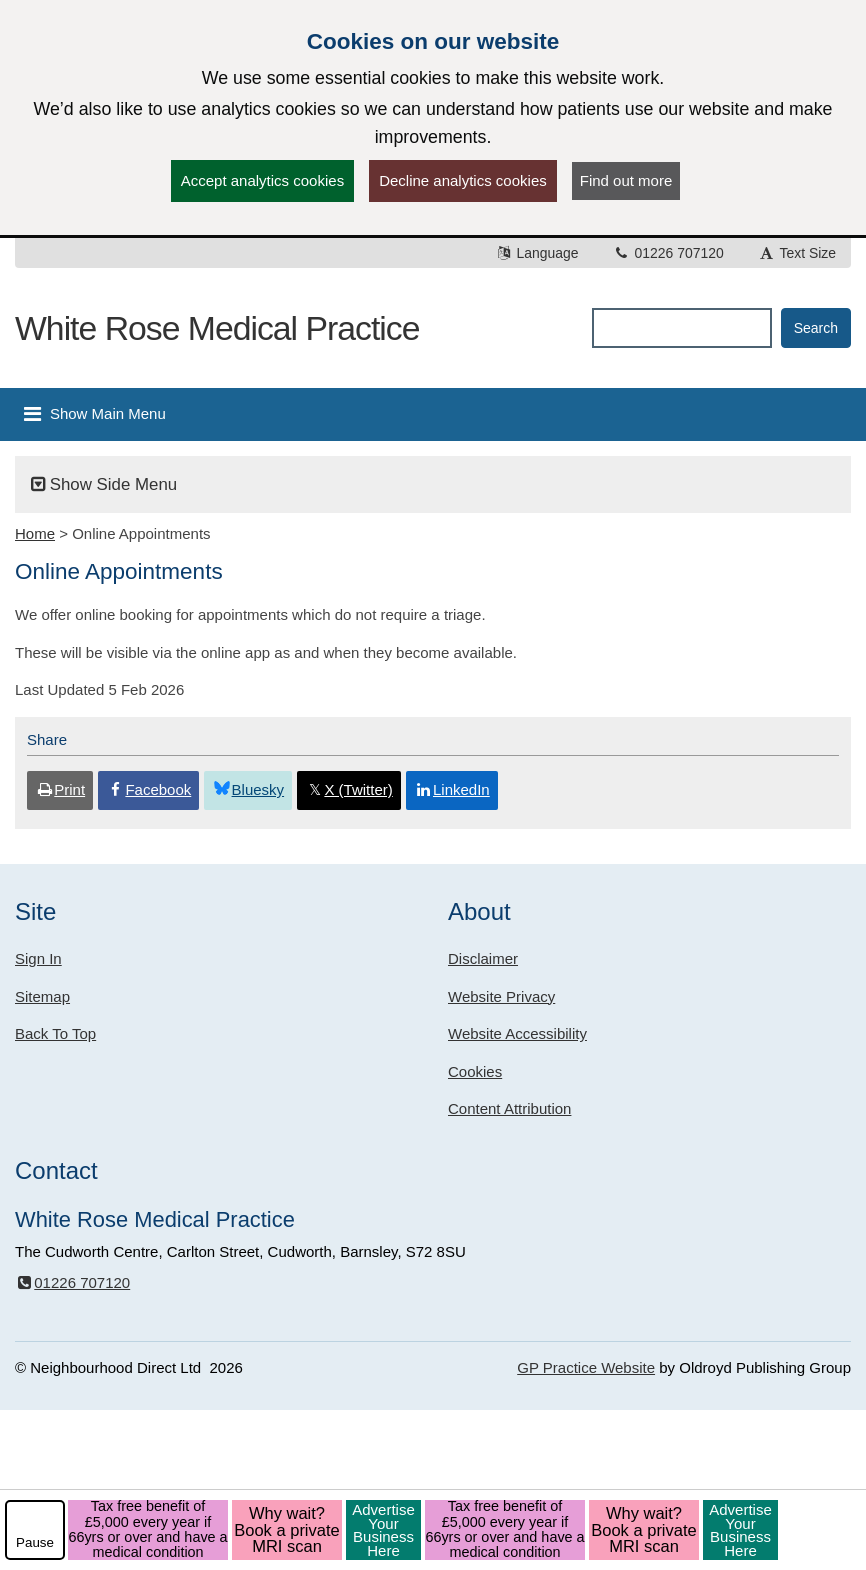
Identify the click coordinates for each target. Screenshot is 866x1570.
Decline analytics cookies (463, 180)
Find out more (626, 180)
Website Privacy (501, 996)
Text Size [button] (797, 253)
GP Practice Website (586, 1367)
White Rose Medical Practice (217, 328)
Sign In (38, 958)
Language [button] (537, 253)
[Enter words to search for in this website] (681, 328)
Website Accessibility (517, 1033)
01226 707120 (668, 253)
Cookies (475, 1071)
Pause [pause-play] (35, 1542)
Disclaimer (483, 958)
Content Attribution (509, 1108)
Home (35, 533)
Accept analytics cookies (262, 180)
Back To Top (55, 1033)
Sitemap (42, 996)
